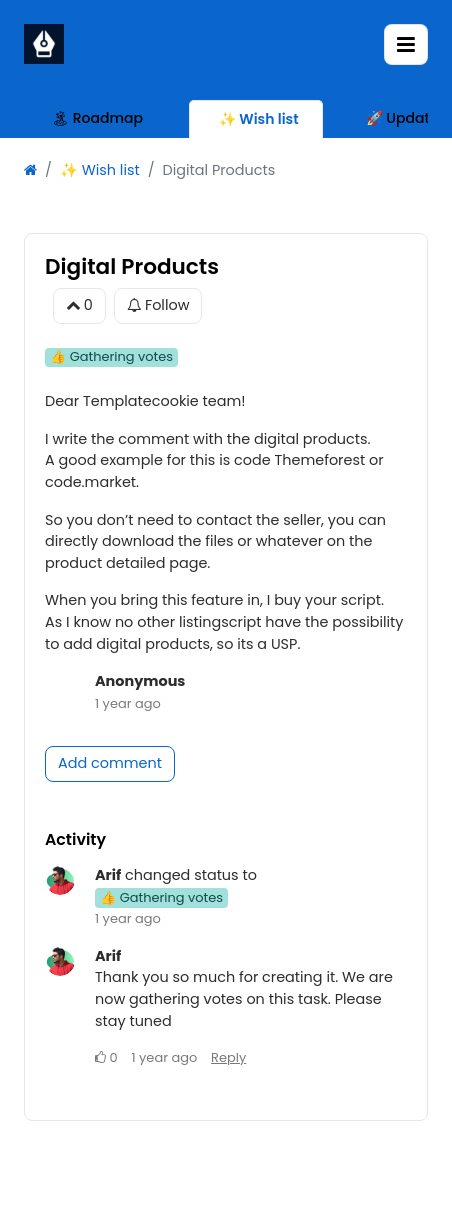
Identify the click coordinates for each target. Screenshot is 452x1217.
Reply (228, 1057)
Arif (108, 875)
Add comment (110, 763)
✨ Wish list (100, 170)
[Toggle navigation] (406, 44)
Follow (158, 306)
